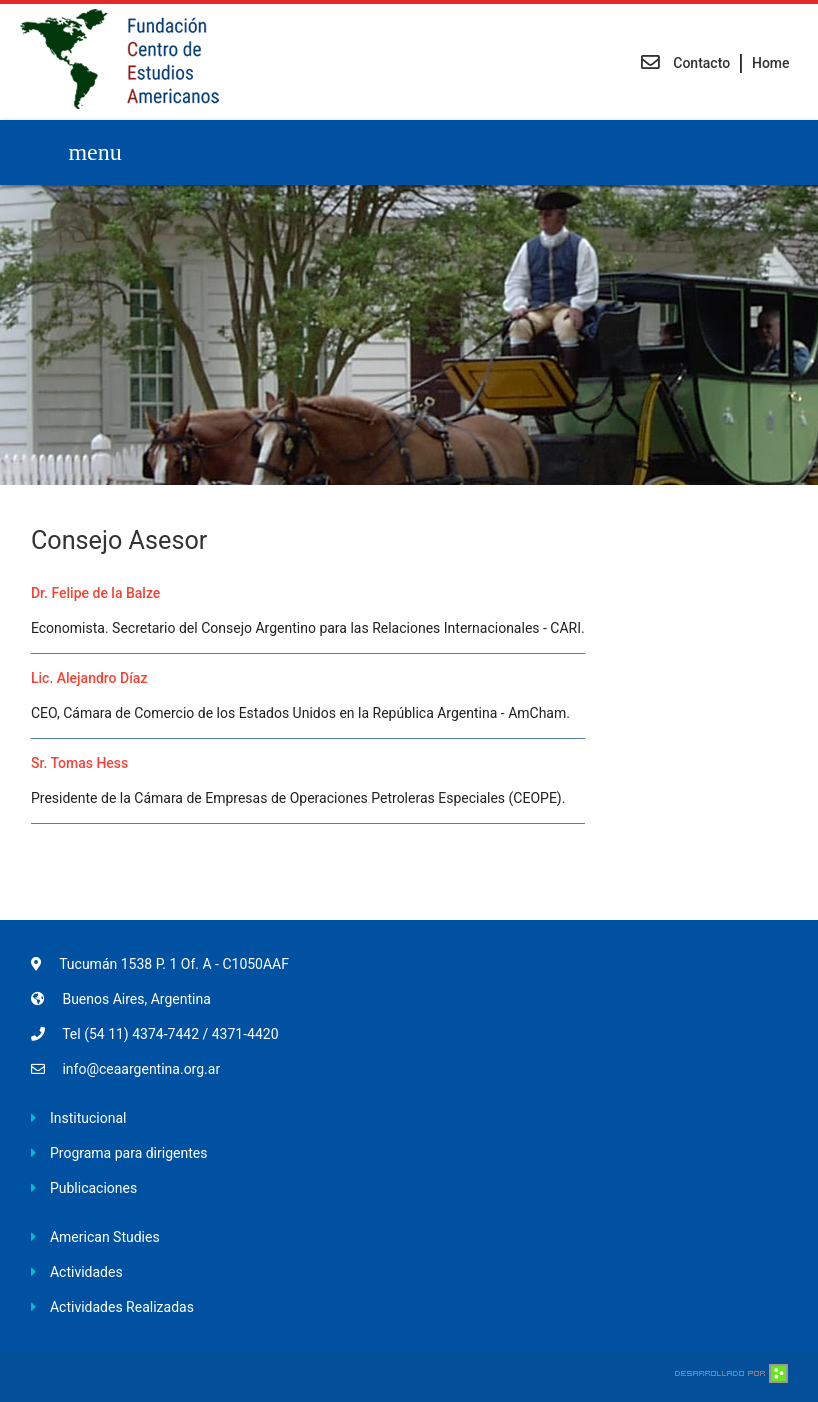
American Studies (105, 1237)
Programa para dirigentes (128, 1153)
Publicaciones (93, 1188)
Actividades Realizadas (122, 1307)
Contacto (685, 63)
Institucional (88, 1118)
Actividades (86, 1272)
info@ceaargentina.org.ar (141, 1069)
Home (771, 63)
